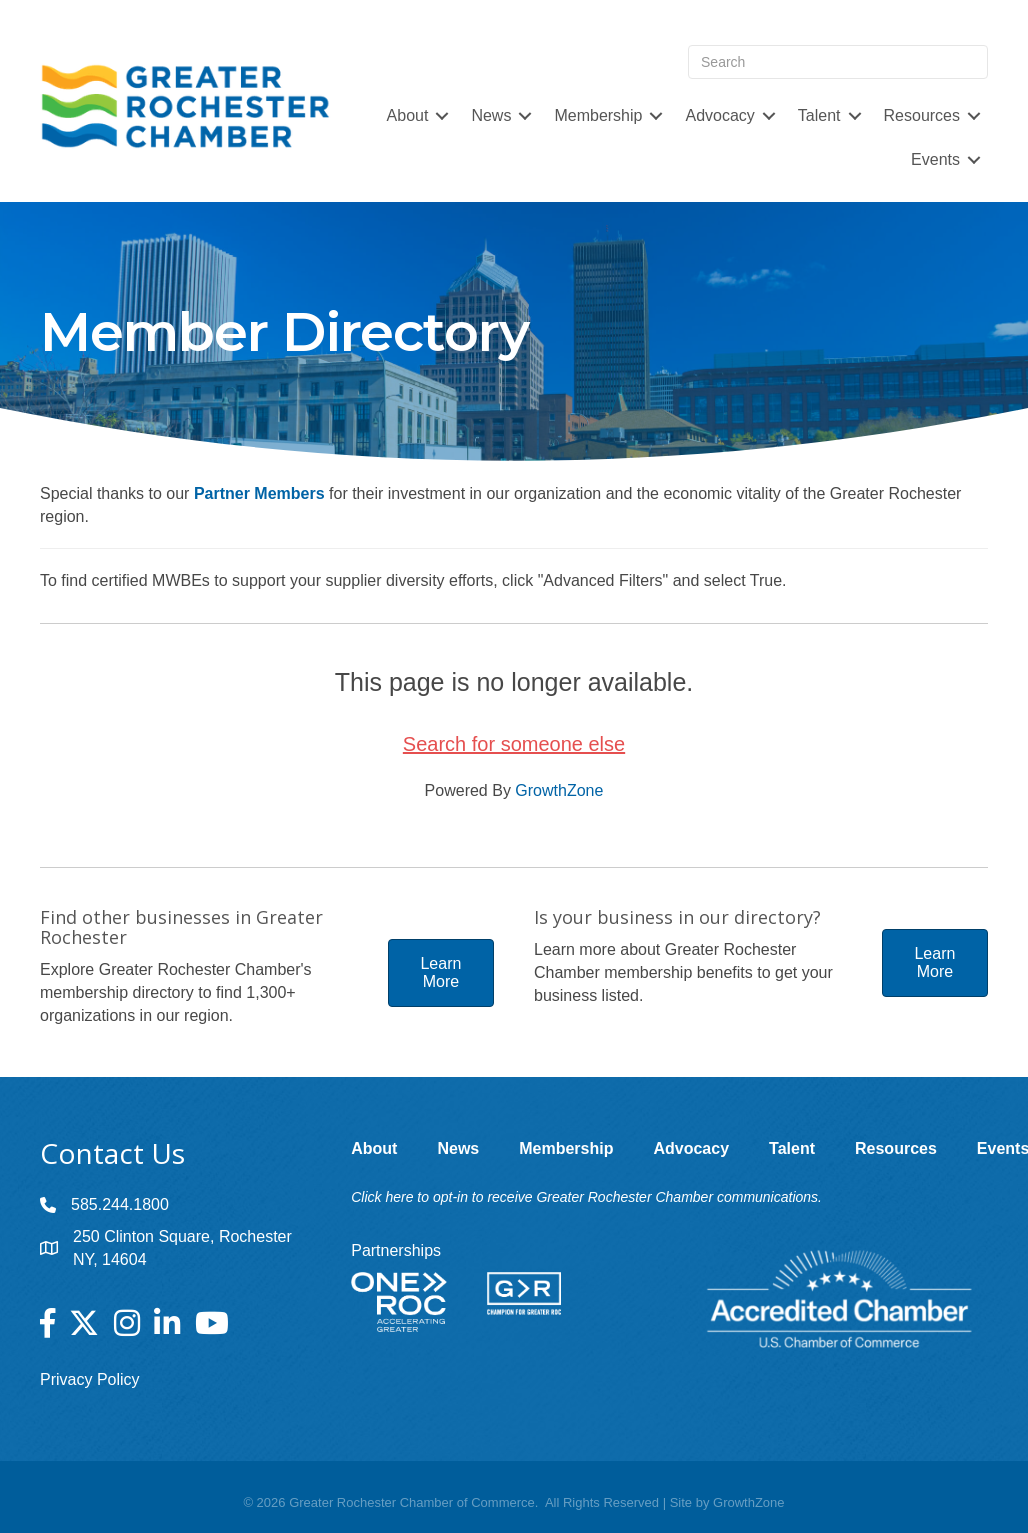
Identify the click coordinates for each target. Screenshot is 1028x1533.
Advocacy (719, 115)
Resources (922, 115)
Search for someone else (514, 744)
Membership (598, 115)
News (491, 115)
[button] (441, 973)
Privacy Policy (90, 1379)
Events (935, 159)
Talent (819, 115)
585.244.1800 (120, 1204)
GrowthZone (559, 790)
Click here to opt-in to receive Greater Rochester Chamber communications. (586, 1197)
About (408, 115)
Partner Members (259, 493)
